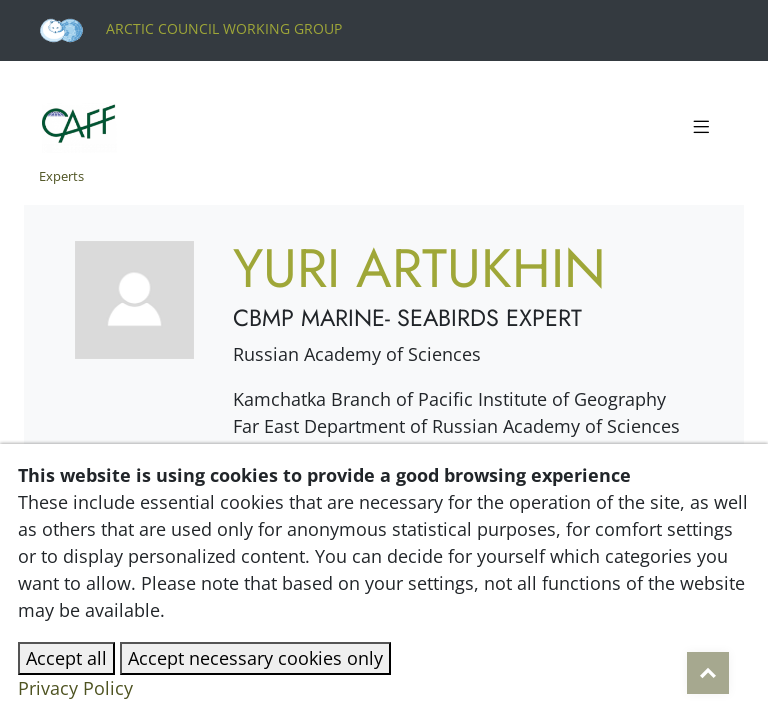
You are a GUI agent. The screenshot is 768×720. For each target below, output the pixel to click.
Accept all (66, 658)
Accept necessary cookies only (255, 658)
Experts (61, 176)
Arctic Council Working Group (190, 28)
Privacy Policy (75, 688)
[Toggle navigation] (701, 128)
